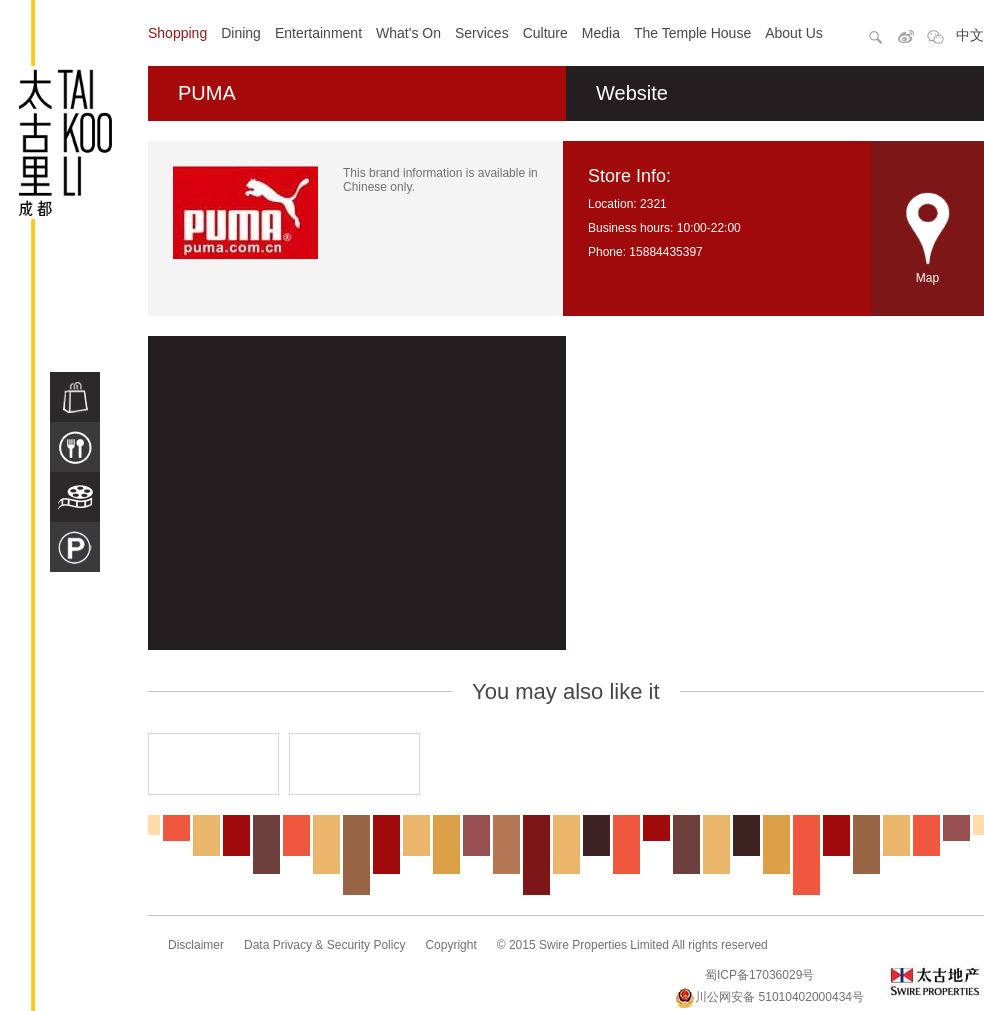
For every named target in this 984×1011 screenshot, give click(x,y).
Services (482, 33)
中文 (970, 35)
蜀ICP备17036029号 (759, 975)
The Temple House (692, 33)
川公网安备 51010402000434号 (769, 997)
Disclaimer (196, 945)
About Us (794, 33)
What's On (408, 33)
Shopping (177, 33)
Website (632, 93)
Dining (241, 33)
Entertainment (318, 33)
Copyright (450, 945)
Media (601, 33)
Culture (545, 33)
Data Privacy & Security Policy (324, 945)
